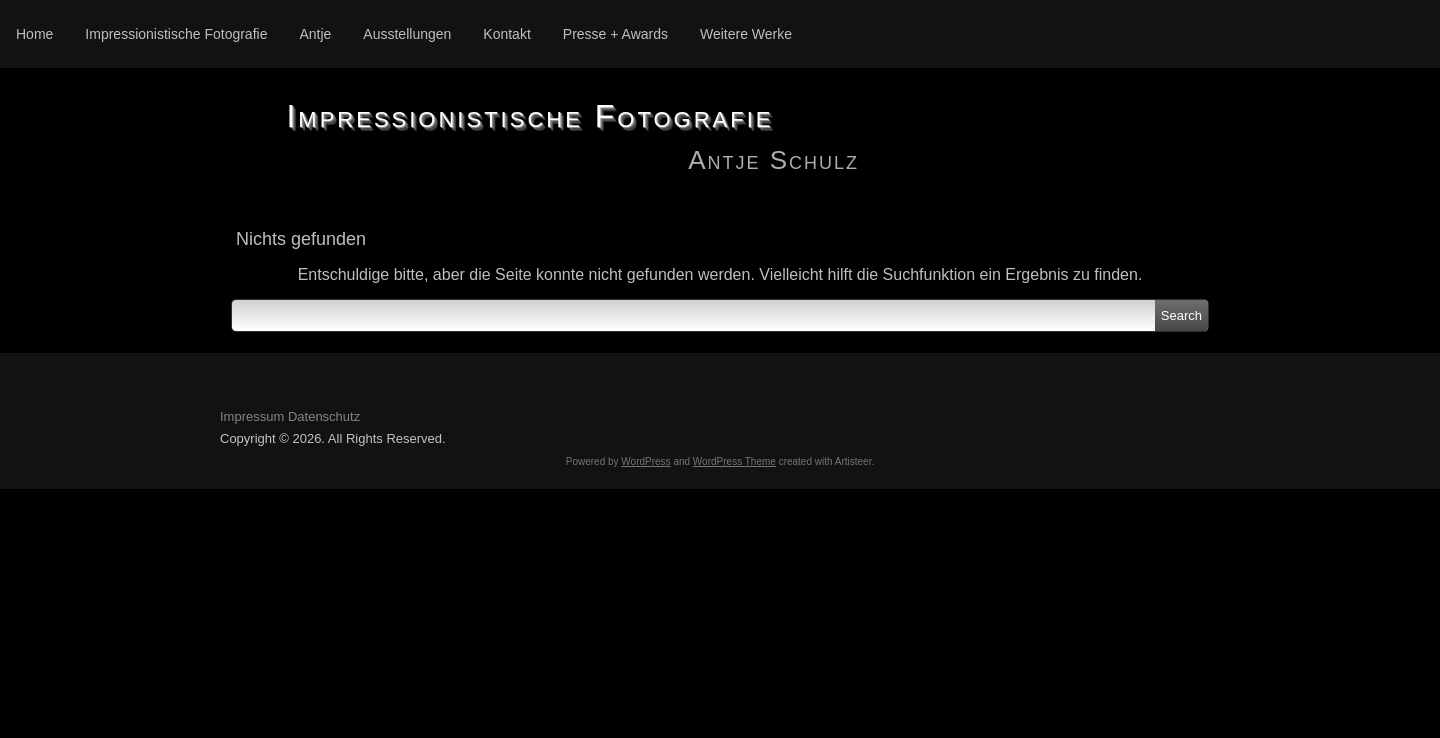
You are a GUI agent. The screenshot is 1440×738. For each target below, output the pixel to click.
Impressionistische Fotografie (176, 34)
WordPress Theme (734, 461)
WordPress (645, 461)
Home (34, 34)
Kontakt (506, 34)
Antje (315, 34)
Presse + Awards (615, 34)
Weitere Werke (746, 34)
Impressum (252, 416)
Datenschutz (324, 416)
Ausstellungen (407, 34)
